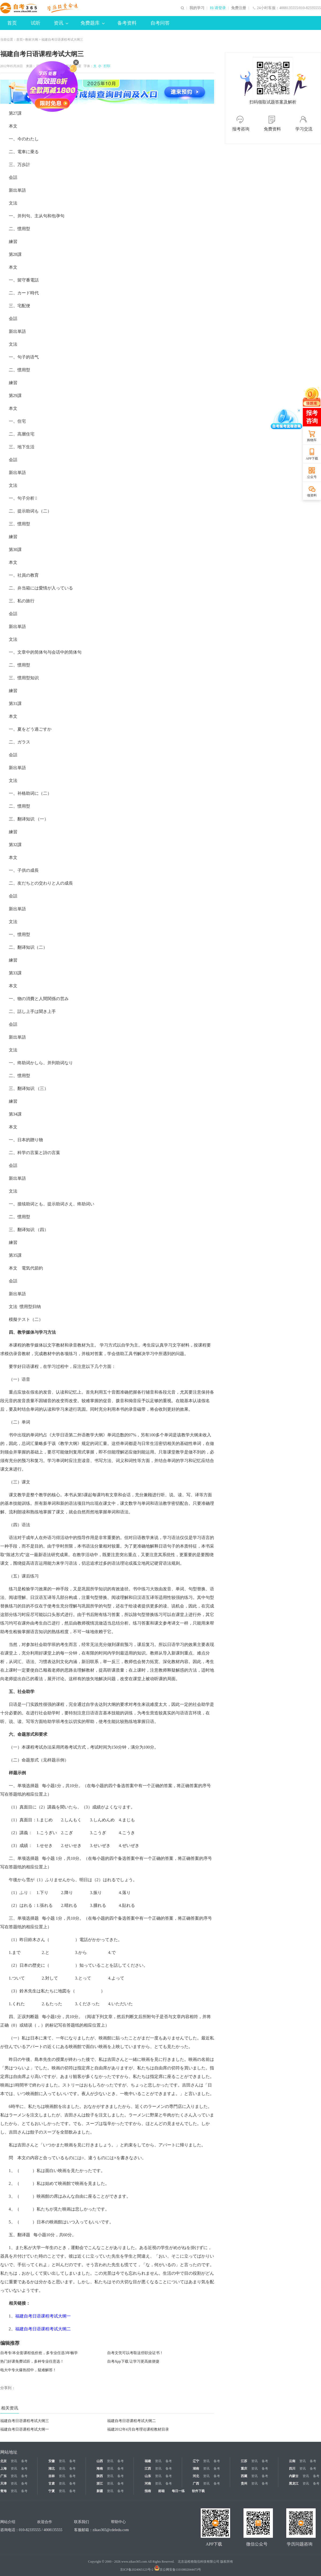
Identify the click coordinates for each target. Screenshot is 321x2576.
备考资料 (127, 23)
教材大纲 (31, 39)
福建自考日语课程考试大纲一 (24, 2429)
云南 (292, 2461)
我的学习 (196, 8)
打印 (106, 66)
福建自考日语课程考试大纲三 (24, 2421)
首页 (12, 23)
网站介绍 (7, 2522)
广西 (196, 2483)
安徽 (51, 2461)
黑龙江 (294, 2483)
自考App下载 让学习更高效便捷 (133, 2361)
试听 (35, 23)
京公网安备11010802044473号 (177, 2569)
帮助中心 (118, 2522)
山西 (99, 2461)
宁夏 (51, 2491)
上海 (3, 2468)
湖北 (51, 2468)
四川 (292, 2468)
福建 (148, 2461)
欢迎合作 (44, 2522)
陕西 (99, 2476)
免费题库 (92, 23)
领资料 (312, 495)
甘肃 (51, 2483)
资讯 (61, 23)
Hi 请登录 (218, 8)
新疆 (99, 2491)
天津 (3, 2483)
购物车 (312, 440)
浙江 (99, 2483)
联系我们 (81, 2522)
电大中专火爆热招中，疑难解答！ (28, 2370)
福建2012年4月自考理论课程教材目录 (138, 2429)
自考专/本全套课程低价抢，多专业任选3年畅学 (39, 2353)
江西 (148, 2468)
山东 (148, 2476)
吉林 (51, 2476)
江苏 (244, 2461)
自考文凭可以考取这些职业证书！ (135, 2353)
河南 (148, 2483)
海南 (99, 2468)
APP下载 (312, 458)
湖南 (196, 2468)
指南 (148, 2491)
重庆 (244, 2468)
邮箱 (161, 2491)
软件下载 (198, 2491)
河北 (196, 2476)
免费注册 (238, 8)
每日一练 (178, 2491)
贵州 (244, 2483)
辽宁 (196, 2461)
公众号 (312, 477)
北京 (3, 2461)
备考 (24, 2461)
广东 (3, 2476)
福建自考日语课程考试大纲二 (131, 2421)
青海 (3, 2491)
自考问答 (160, 23)
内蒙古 (294, 2476)
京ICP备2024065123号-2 (136, 2569)
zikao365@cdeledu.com (111, 2530)
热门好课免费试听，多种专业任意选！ (32, 2361)
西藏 (244, 2476)
